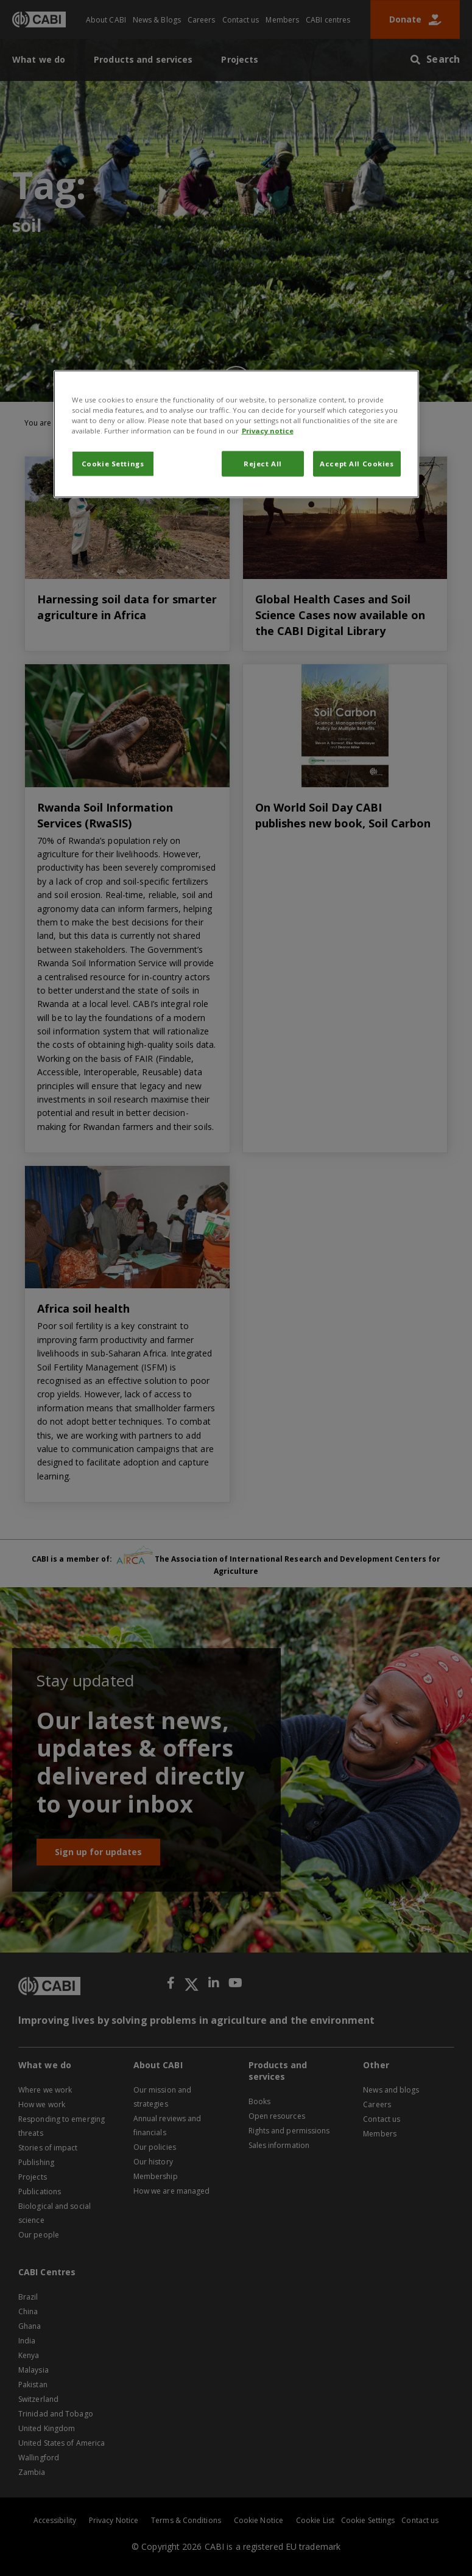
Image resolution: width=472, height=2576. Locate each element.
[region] (236, 433)
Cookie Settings (113, 463)
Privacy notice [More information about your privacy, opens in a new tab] (268, 430)
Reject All (263, 463)
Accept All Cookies (356, 463)
